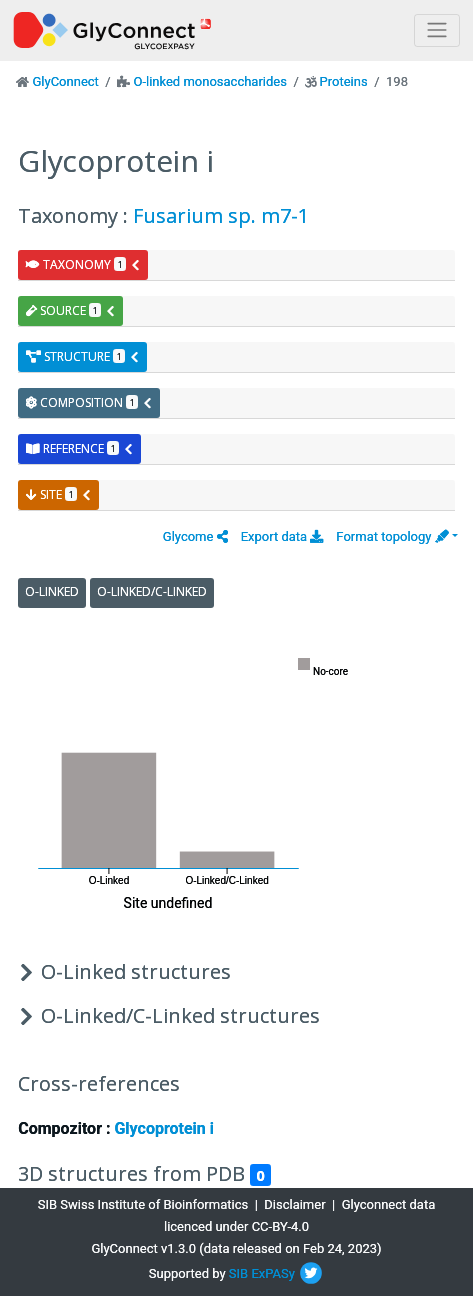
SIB (238, 1273)
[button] (195, 536)
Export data (282, 536)
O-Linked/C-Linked (152, 591)
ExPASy (273, 1273)
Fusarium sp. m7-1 (221, 215)
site (59, 494)
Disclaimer (294, 1204)
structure (83, 356)
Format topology (392, 536)
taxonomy (83, 264)
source (71, 310)
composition (89, 402)
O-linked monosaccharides (209, 81)
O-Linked (52, 591)
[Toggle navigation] (437, 30)
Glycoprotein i (164, 1128)
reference (80, 448)
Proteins (344, 81)
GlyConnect (65, 81)
